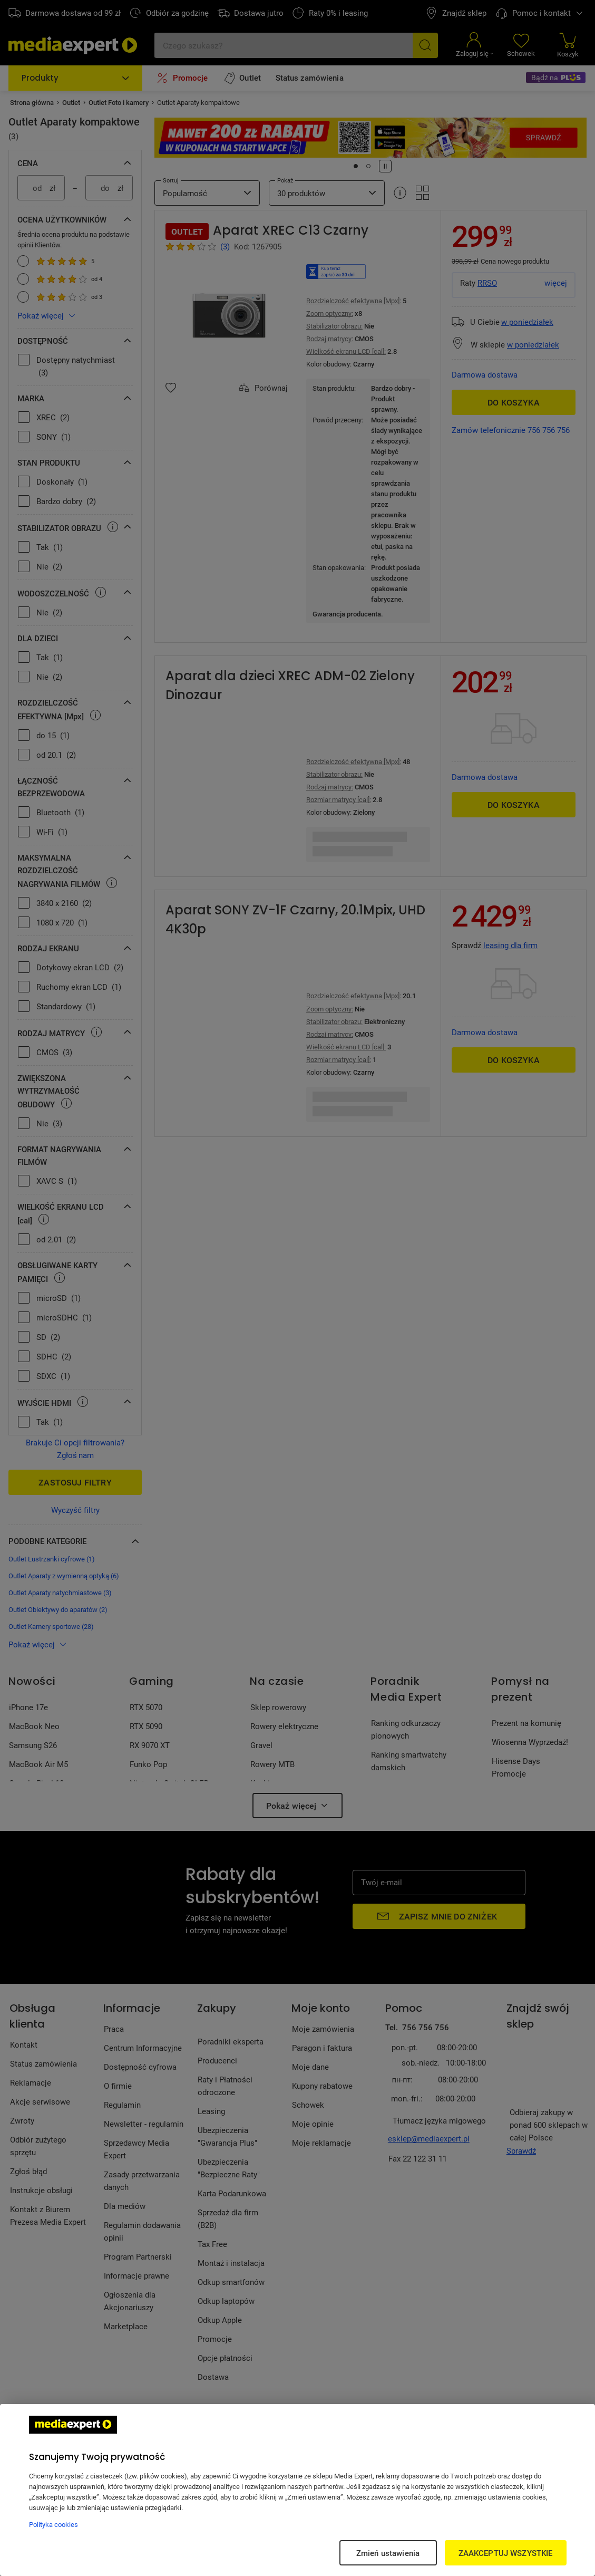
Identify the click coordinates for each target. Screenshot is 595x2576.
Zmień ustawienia (388, 2553)
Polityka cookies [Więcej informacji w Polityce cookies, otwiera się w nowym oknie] (53, 2524)
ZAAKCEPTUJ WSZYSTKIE (506, 2553)
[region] (297, 2490)
